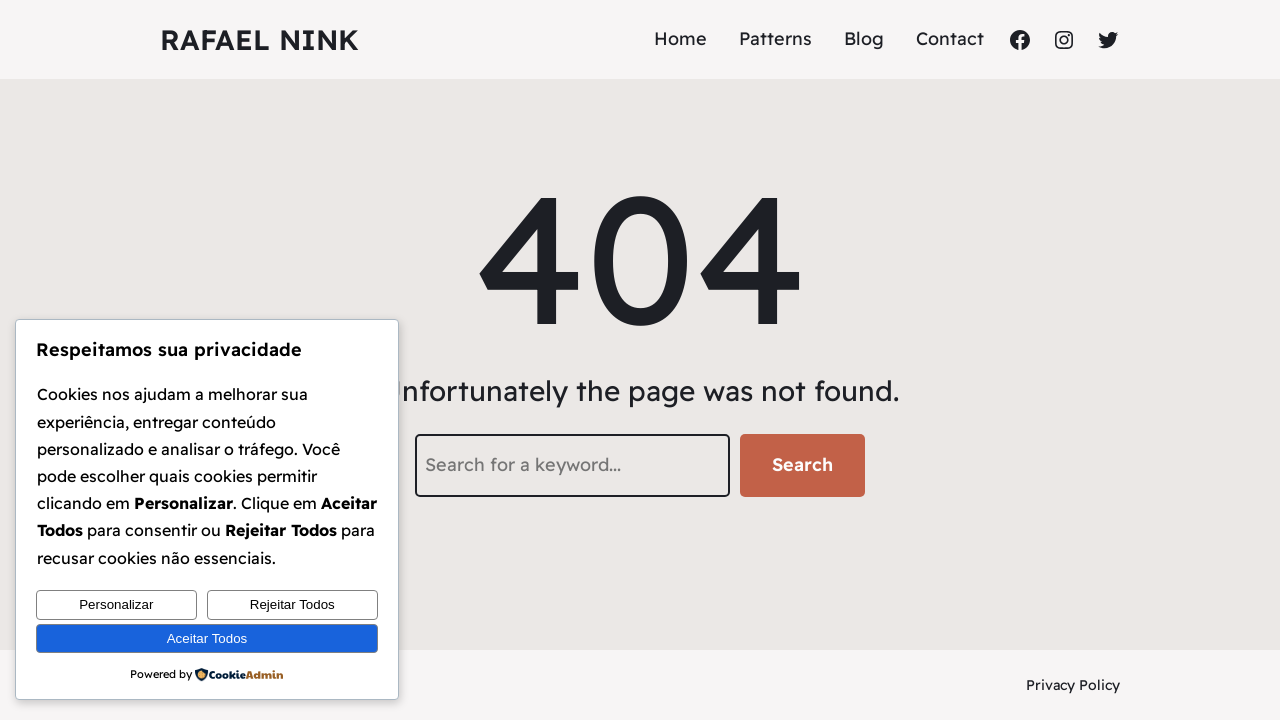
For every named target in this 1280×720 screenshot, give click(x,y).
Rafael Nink (259, 39)
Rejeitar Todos (292, 604)
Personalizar (116, 604)
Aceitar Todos (207, 638)
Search (802, 464)
